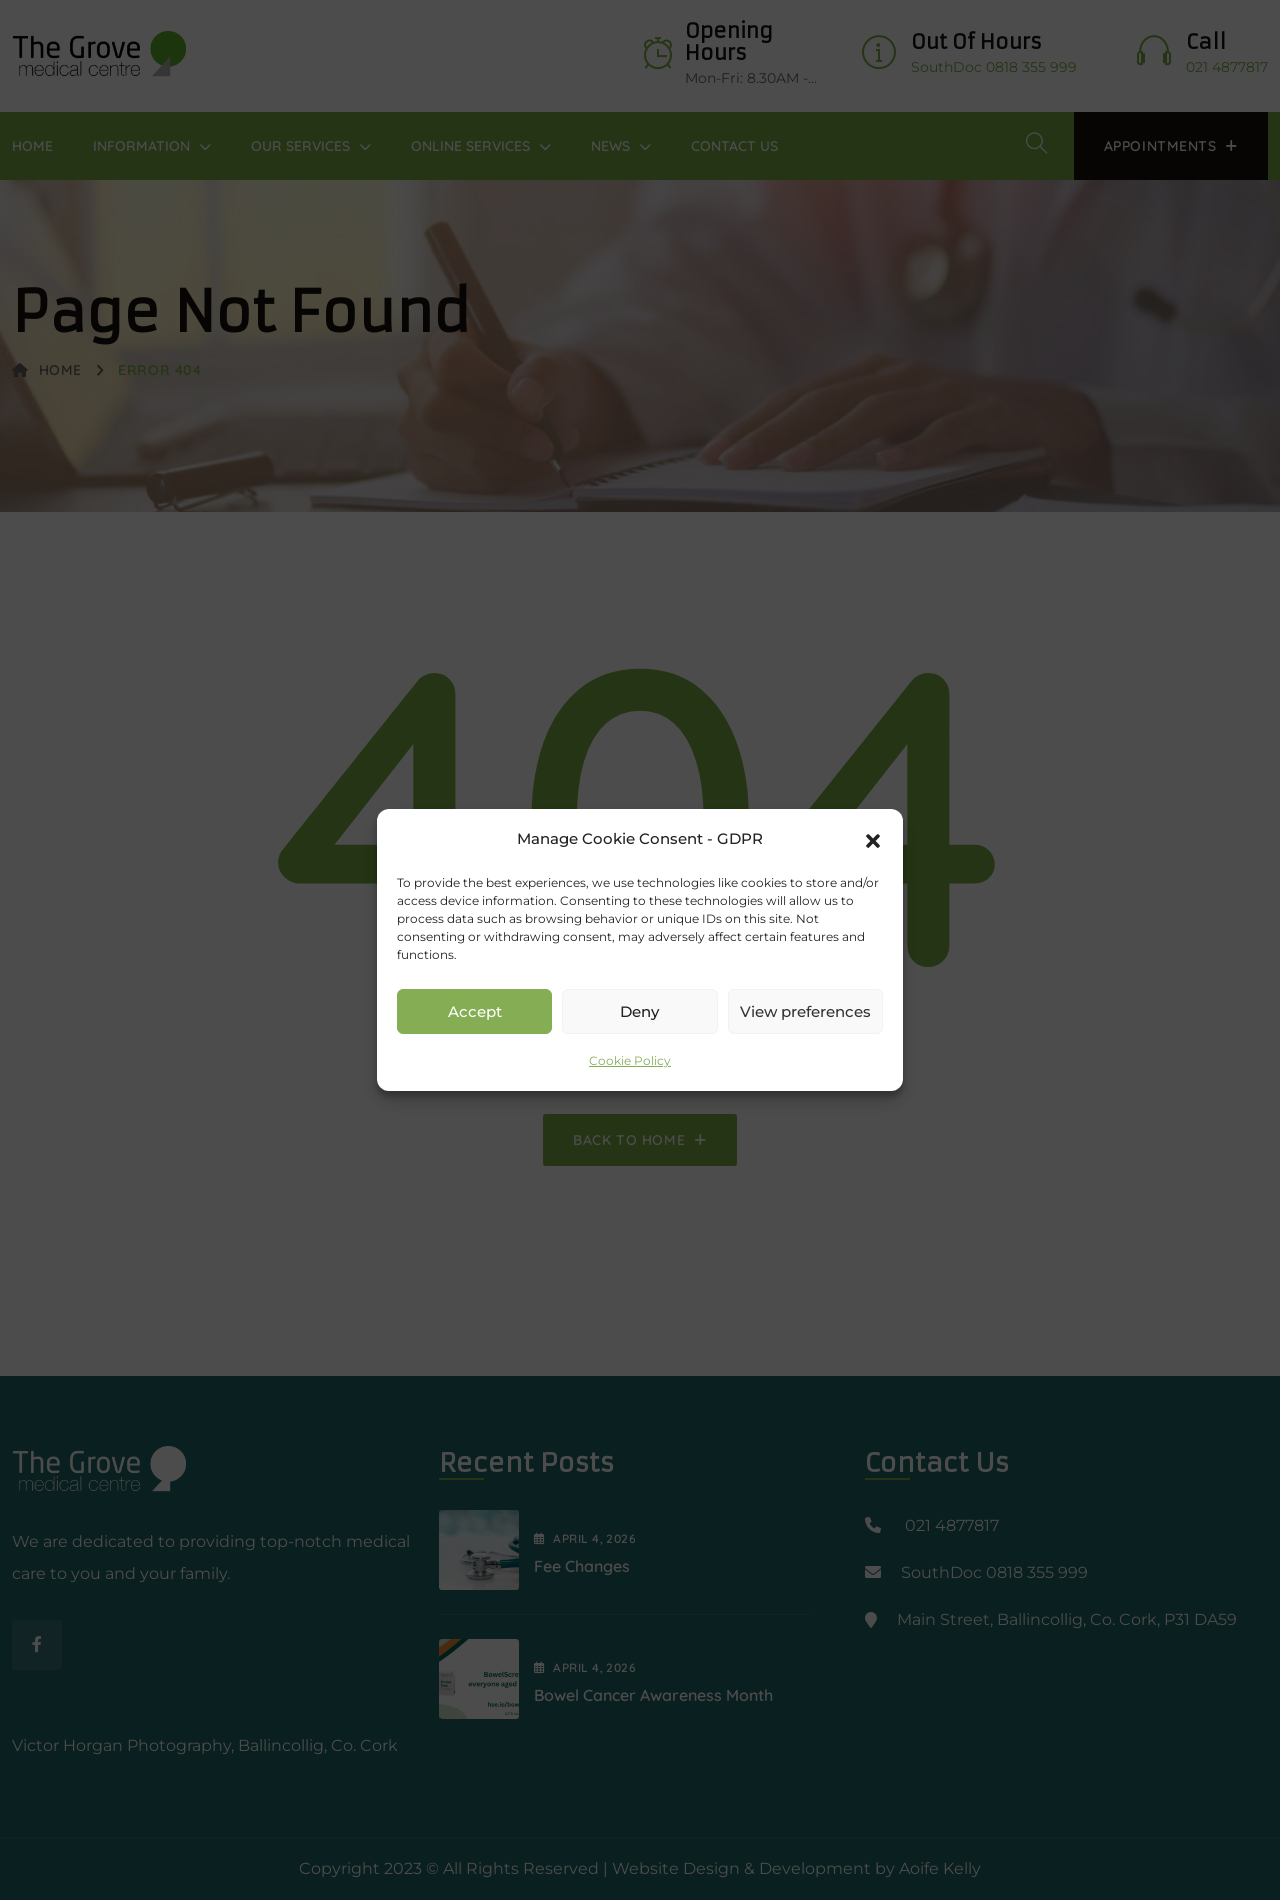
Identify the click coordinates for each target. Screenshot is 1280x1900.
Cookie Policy (630, 1060)
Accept (475, 1011)
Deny (639, 1011)
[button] (873, 839)
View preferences (805, 1011)
